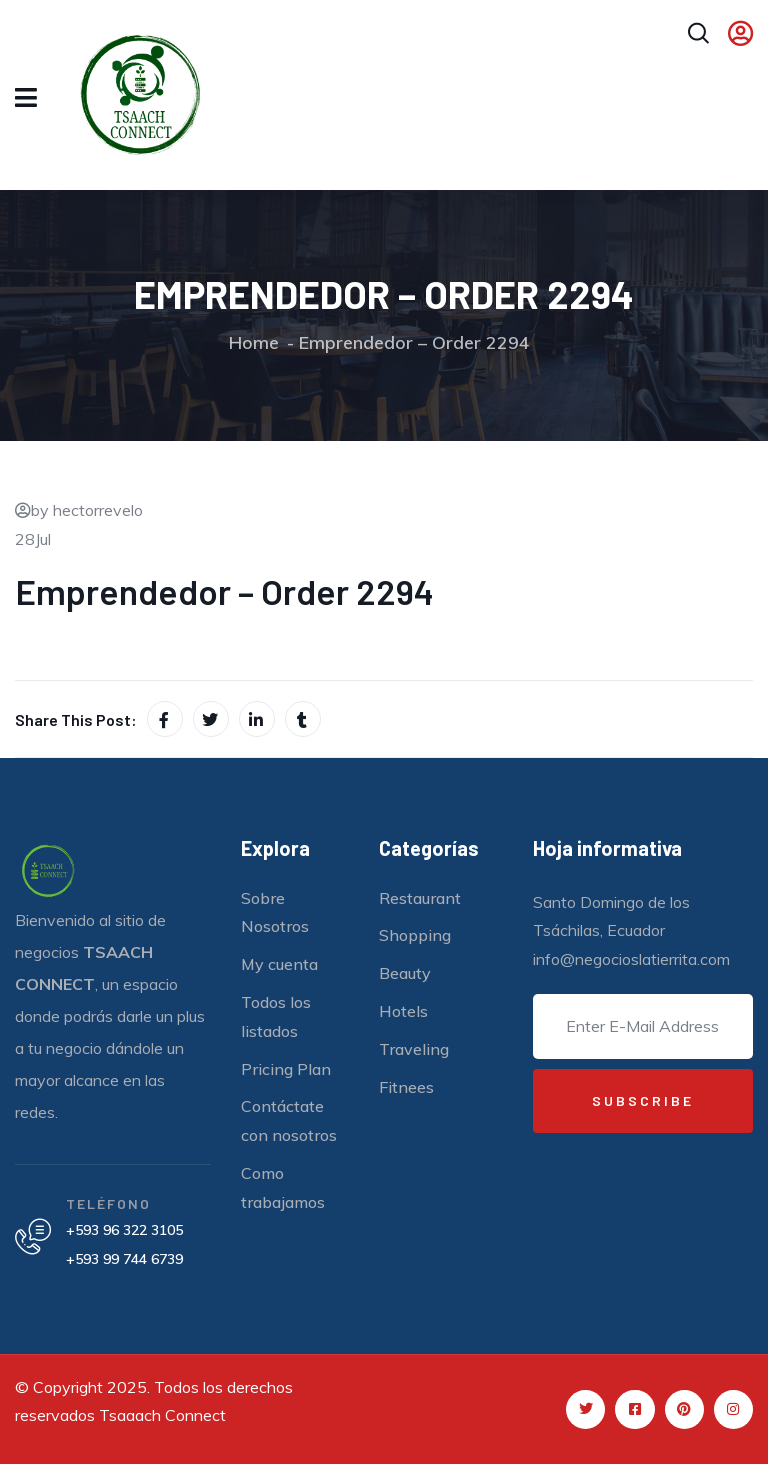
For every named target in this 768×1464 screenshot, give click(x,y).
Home (254, 342)
